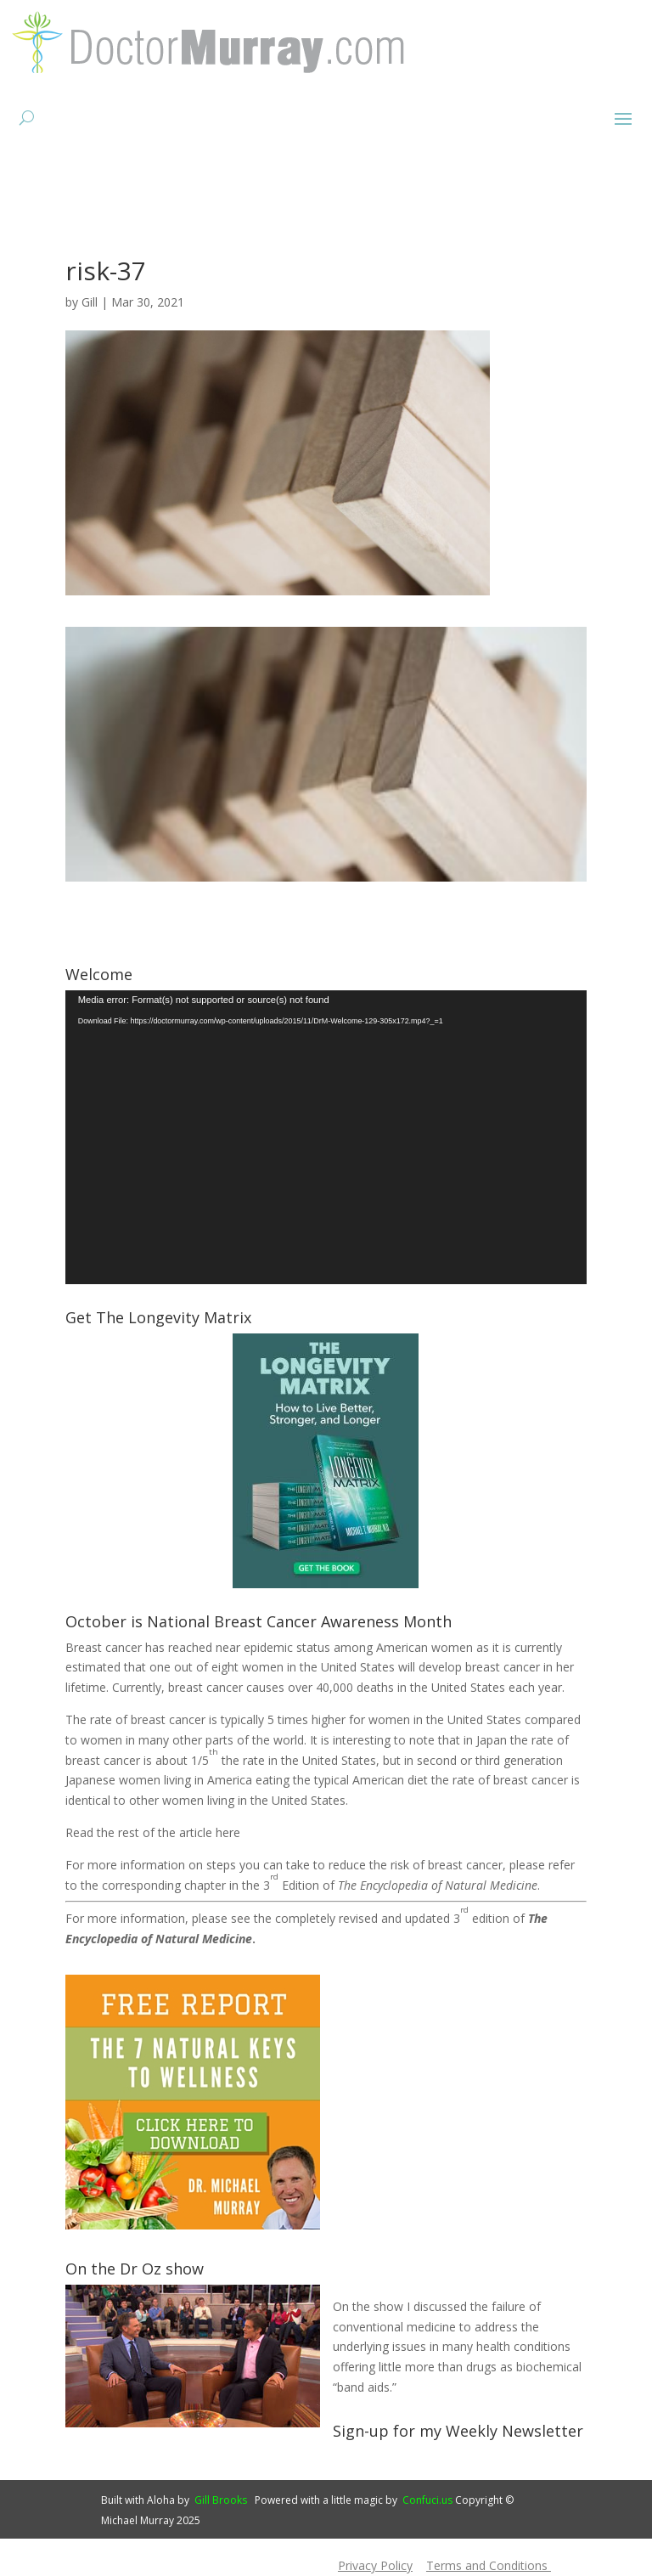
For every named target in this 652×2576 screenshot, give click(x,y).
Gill (90, 302)
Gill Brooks (220, 2500)
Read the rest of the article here (152, 1832)
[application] (326, 1137)
